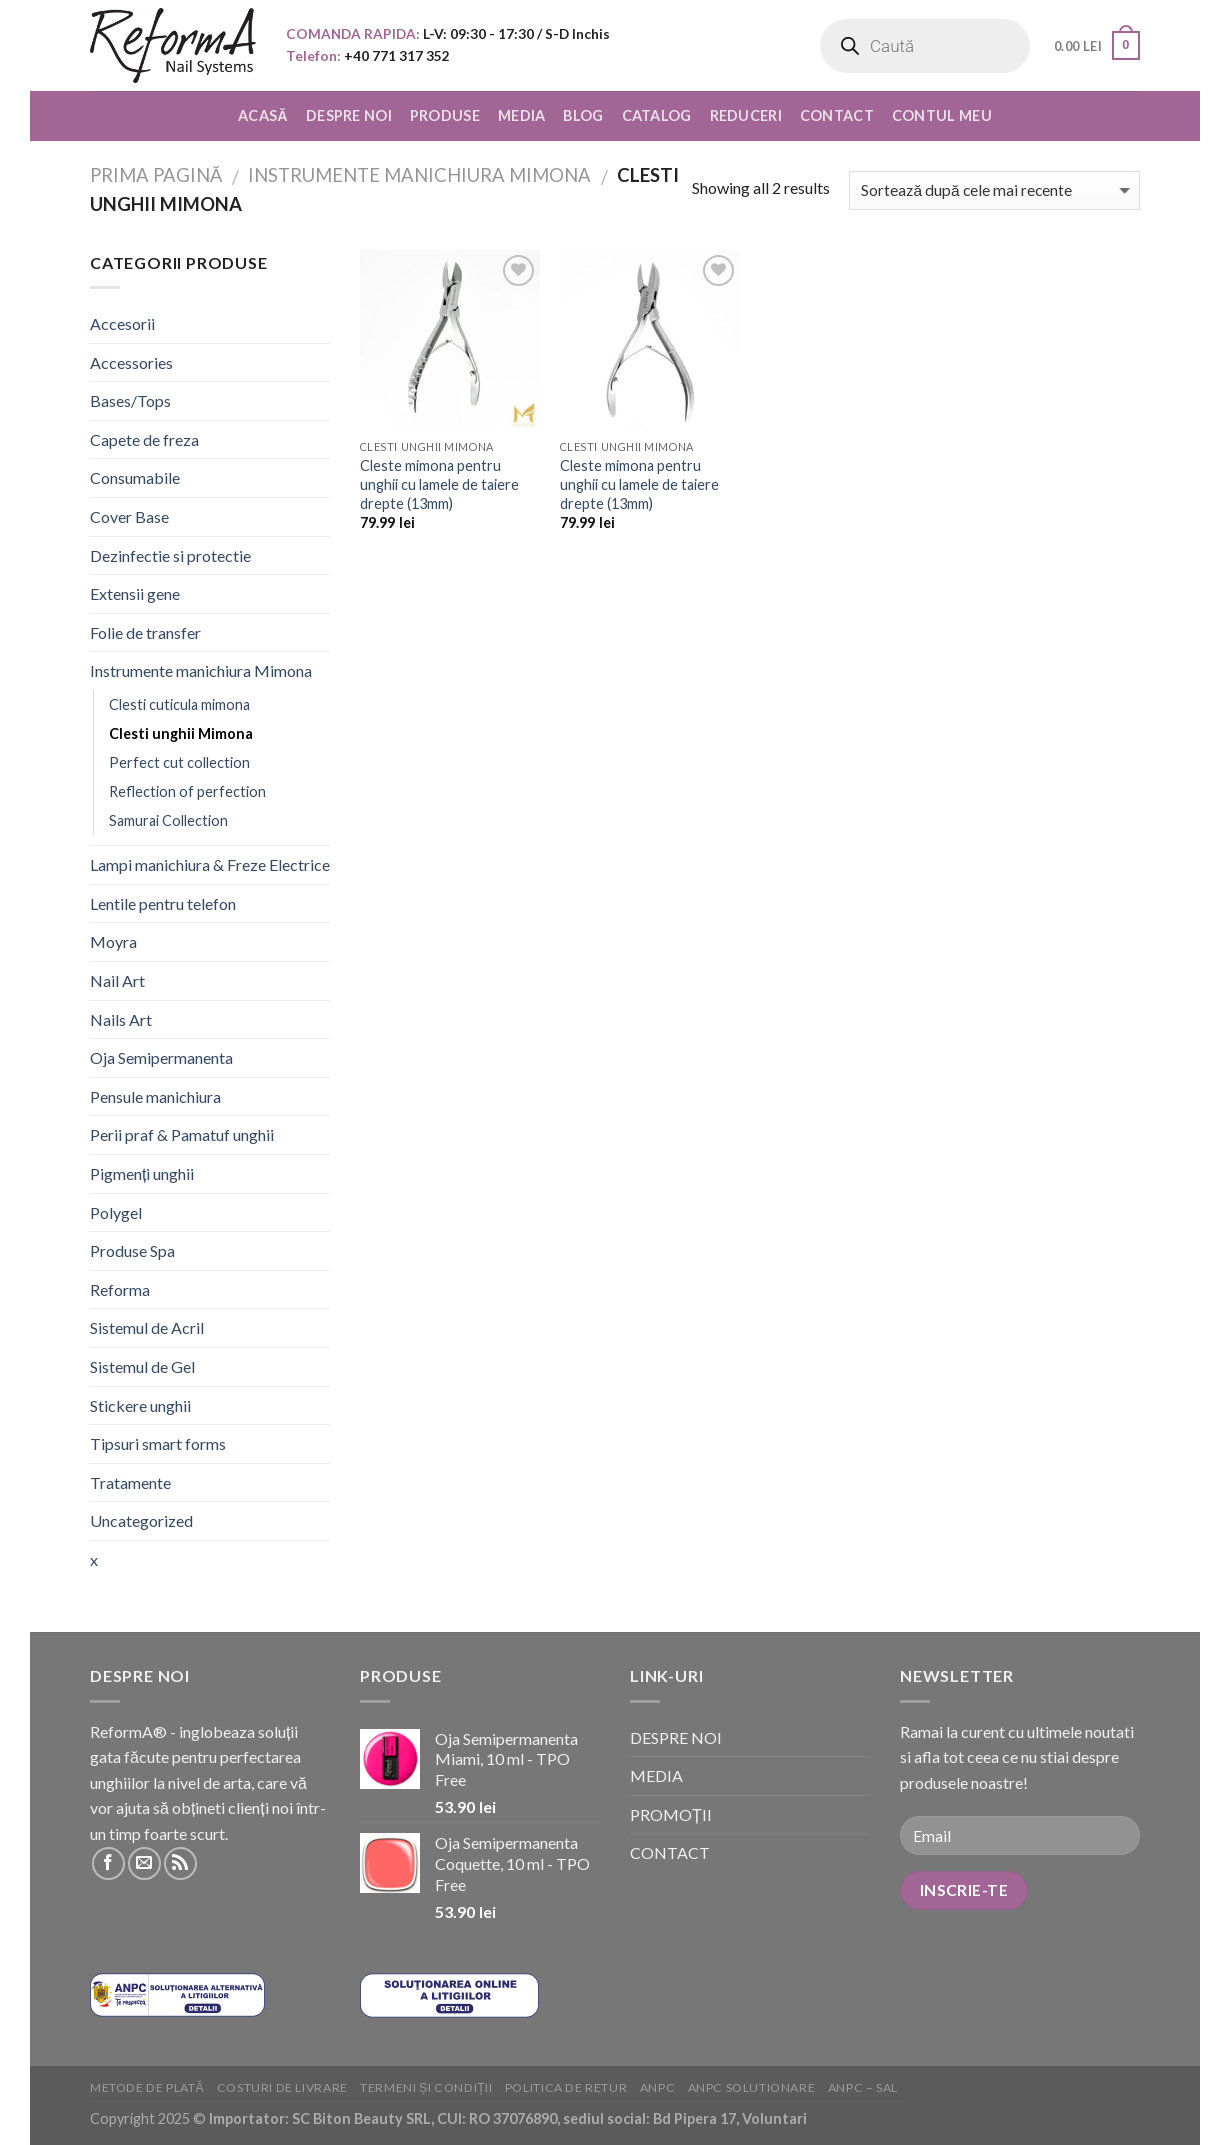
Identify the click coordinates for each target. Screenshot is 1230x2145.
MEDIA (521, 115)
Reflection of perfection (187, 791)
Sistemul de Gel (142, 1366)
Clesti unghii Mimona (181, 733)
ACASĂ (263, 115)
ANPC (657, 2087)
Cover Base (129, 516)
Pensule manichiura (155, 1096)
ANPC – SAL (863, 2087)
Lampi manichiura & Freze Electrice (210, 864)
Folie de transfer (145, 632)
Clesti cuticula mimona (179, 704)
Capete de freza (144, 439)
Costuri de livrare (282, 2087)
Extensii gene (135, 593)
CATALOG (657, 115)
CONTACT (837, 115)
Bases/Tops (130, 400)
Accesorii (122, 323)
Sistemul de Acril (147, 1327)
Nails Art (121, 1019)
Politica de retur (566, 2087)
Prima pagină (156, 175)
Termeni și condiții (426, 2087)
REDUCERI (746, 115)
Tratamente (130, 1482)
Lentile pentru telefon (163, 903)
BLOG (583, 115)
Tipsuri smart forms (158, 1443)
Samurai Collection (168, 820)
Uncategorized (141, 1520)
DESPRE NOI (349, 115)
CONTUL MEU (942, 115)
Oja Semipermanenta (161, 1057)
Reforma (120, 1289)
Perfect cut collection (179, 762)
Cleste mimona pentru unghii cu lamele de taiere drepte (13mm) (439, 484)
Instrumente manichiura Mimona (419, 175)
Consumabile (135, 477)
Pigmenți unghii (142, 1173)
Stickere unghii (140, 1405)
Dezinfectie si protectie (170, 555)
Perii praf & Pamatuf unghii (182, 1134)
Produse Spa (132, 1250)
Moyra (113, 941)
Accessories (131, 362)
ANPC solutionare (752, 2087)
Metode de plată (147, 2087)
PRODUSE (445, 115)
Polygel (116, 1212)
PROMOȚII (671, 1814)
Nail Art (117, 980)
